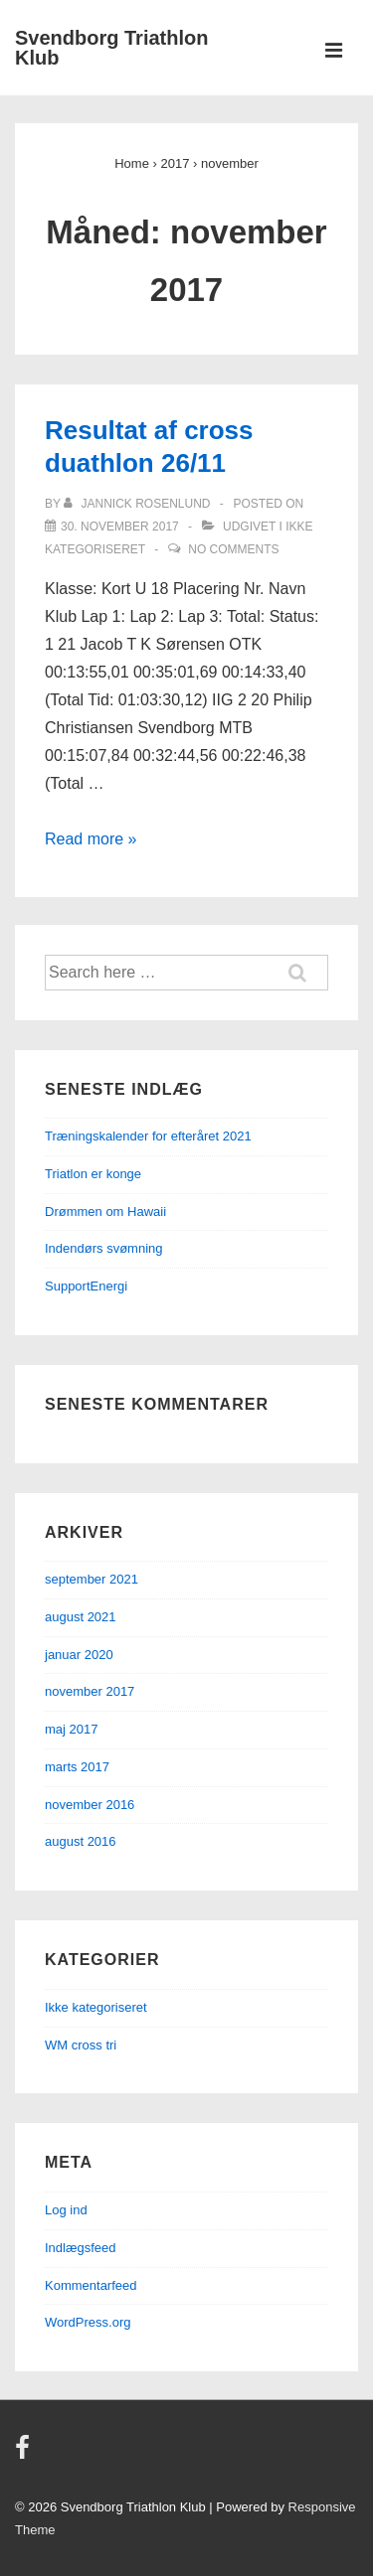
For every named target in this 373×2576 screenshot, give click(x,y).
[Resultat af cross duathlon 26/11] (120, 526)
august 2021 (80, 1616)
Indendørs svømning (104, 1248)
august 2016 (80, 1841)
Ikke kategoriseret (96, 2007)
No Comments (233, 549)
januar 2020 (79, 1654)
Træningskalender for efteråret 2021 (148, 1136)
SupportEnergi (86, 1286)
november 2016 (89, 1804)
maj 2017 (71, 1729)
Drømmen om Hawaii (105, 1211)
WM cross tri (80, 2045)
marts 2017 (77, 1766)
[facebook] (25, 2454)
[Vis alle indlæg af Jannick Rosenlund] (139, 504)
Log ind (66, 2209)
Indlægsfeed (80, 2247)
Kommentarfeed (91, 2285)
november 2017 (89, 1691)
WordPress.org (87, 2322)
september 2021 (91, 1579)
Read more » (91, 839)
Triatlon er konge (93, 1173)
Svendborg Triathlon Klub (111, 48)
